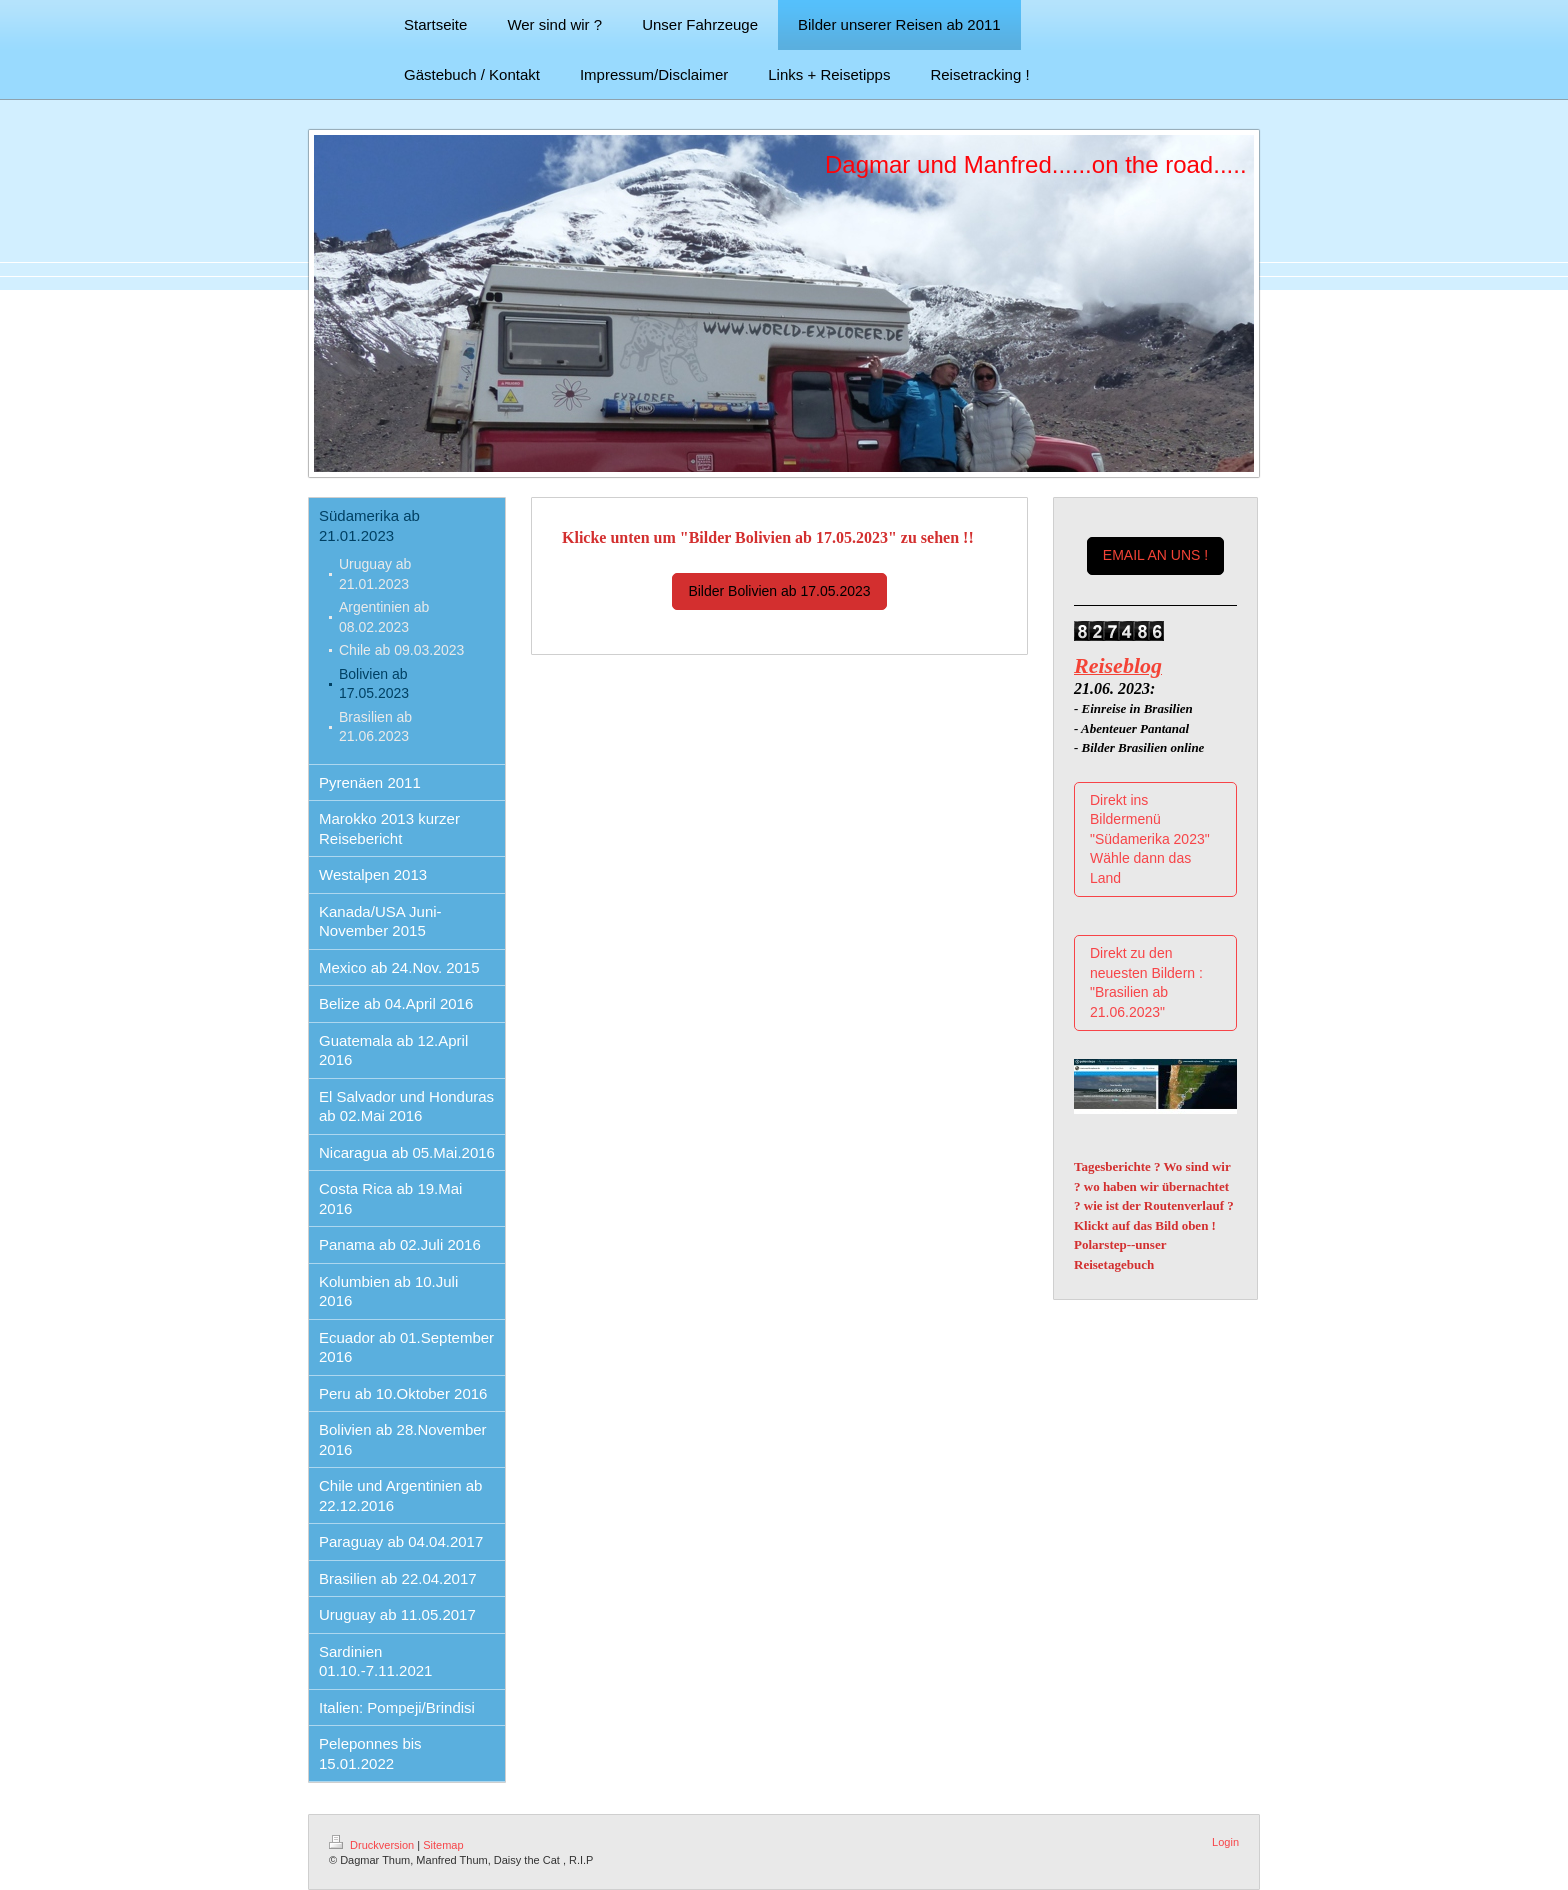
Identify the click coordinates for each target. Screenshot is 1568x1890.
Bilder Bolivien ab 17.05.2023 (779, 591)
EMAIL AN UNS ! (1155, 555)
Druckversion (373, 1845)
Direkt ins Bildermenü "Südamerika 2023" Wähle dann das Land (1150, 839)
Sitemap (443, 1845)
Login (1225, 1842)
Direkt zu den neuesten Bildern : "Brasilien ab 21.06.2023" (1146, 982)
